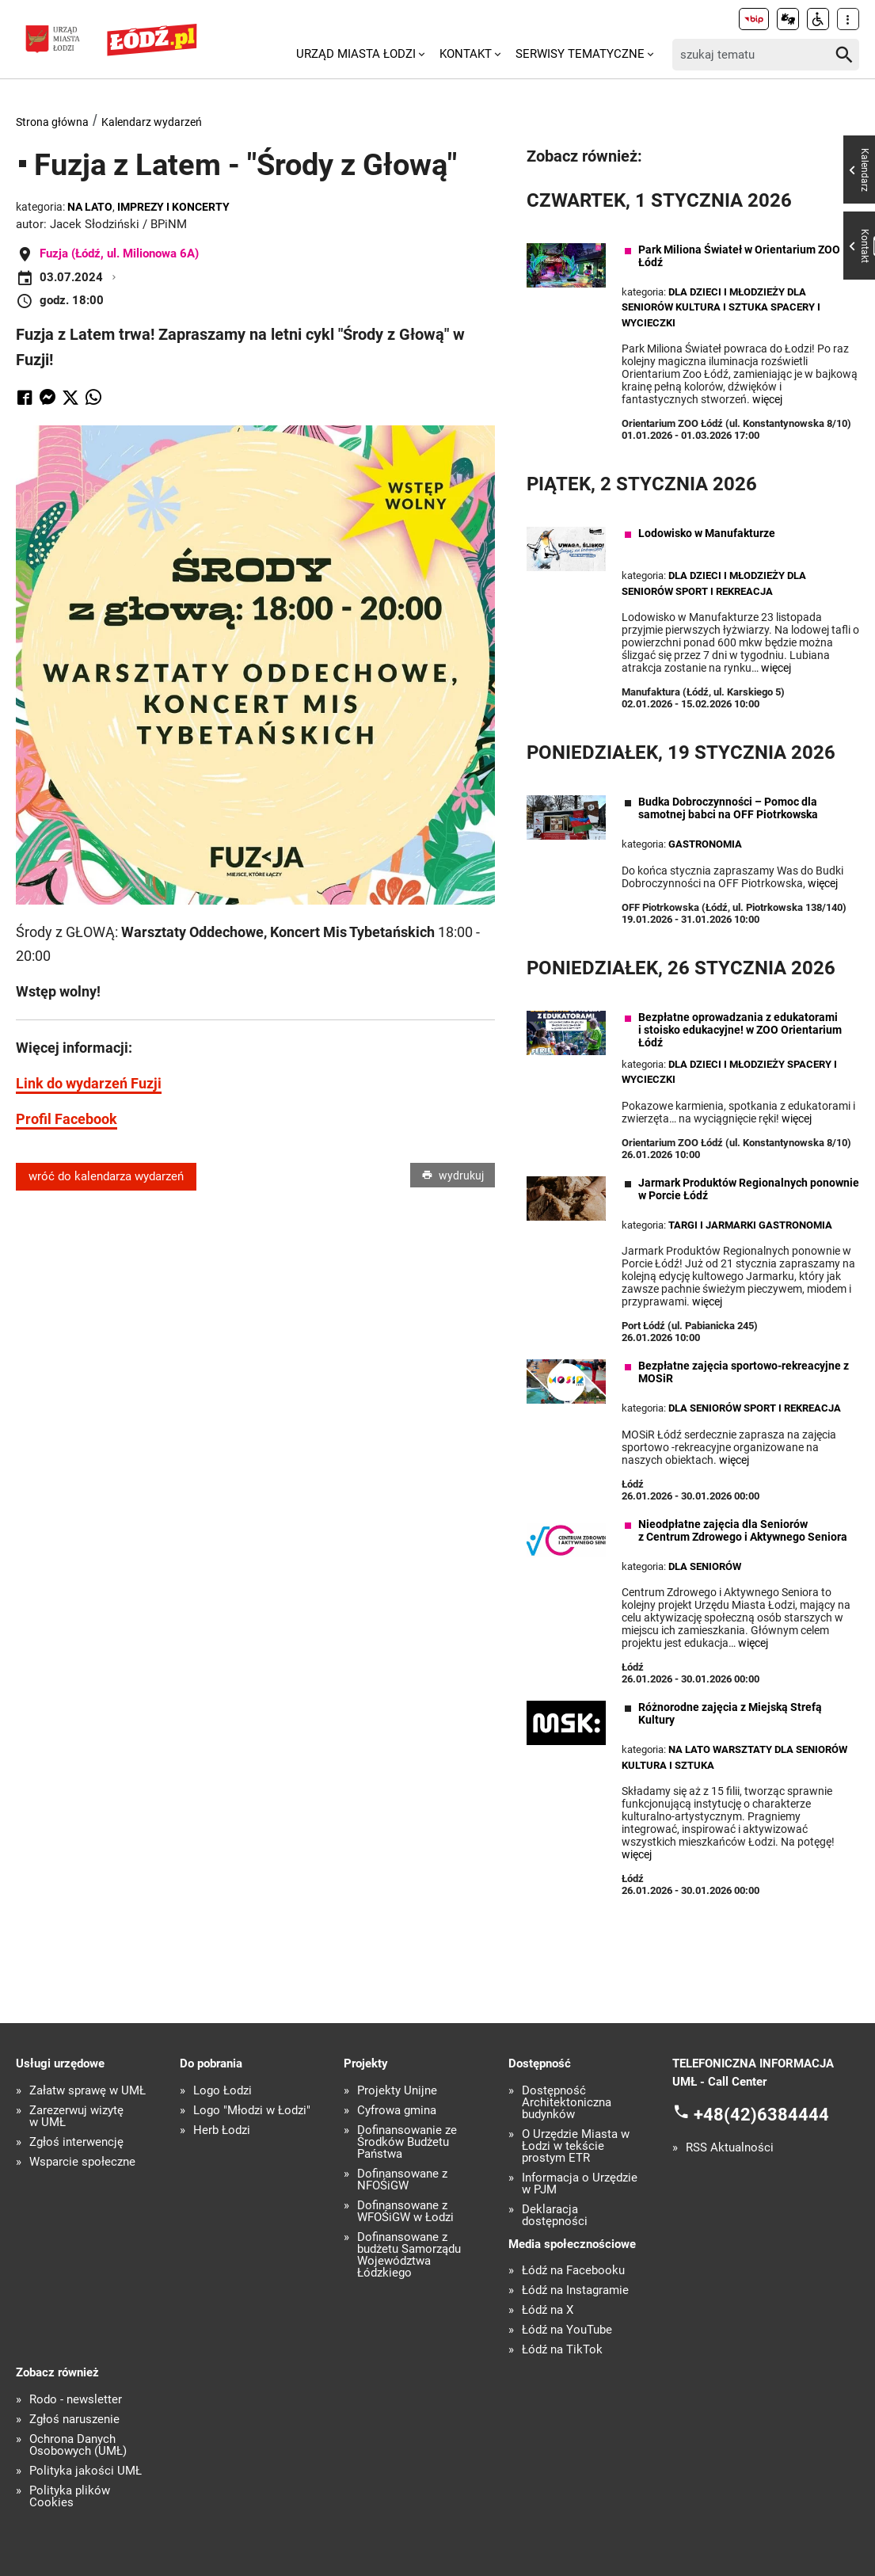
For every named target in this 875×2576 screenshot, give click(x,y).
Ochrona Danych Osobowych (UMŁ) (78, 2445)
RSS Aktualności (730, 2148)
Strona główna (52, 122)
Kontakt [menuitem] (465, 54)
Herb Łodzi (221, 2130)
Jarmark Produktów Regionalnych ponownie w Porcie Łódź (748, 1189)
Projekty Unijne (397, 2091)
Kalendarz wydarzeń (151, 122)
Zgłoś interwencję (76, 2142)
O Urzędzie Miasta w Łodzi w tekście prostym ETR (576, 2146)
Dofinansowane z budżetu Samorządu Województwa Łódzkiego (409, 2255)
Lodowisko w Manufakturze (706, 533)
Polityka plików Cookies (69, 2497)
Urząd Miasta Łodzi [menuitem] (356, 54)
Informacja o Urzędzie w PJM (579, 2184)
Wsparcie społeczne (82, 2162)
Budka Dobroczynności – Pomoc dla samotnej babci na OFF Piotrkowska (728, 808)
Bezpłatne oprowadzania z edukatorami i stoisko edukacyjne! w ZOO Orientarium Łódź (740, 1030)
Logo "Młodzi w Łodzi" (251, 2111)
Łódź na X (547, 2310)
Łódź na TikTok (562, 2350)
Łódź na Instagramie (575, 2290)
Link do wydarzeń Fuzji (89, 1083)
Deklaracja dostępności (555, 2215)
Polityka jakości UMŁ (85, 2471)
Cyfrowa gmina (396, 2111)
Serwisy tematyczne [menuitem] (580, 54)
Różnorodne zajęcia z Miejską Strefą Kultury (730, 1713)
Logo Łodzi (222, 2091)
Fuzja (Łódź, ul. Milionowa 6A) (119, 253)
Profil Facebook (66, 1119)
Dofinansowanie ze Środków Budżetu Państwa (407, 2142)
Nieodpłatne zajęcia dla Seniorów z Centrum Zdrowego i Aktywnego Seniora (742, 1530)
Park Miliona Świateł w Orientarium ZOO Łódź (739, 256)
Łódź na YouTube (567, 2330)
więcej (767, 399)
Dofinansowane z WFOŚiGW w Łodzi (405, 2212)
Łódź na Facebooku (573, 2271)
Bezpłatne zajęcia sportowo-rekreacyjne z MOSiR (743, 1372)
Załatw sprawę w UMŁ (87, 2091)
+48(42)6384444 (761, 2114)
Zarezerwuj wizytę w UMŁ (76, 2116)
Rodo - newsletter (75, 2400)
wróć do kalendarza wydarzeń (106, 1176)
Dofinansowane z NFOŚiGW (402, 2180)
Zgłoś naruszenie (74, 2419)
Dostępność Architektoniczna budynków (566, 2103)
